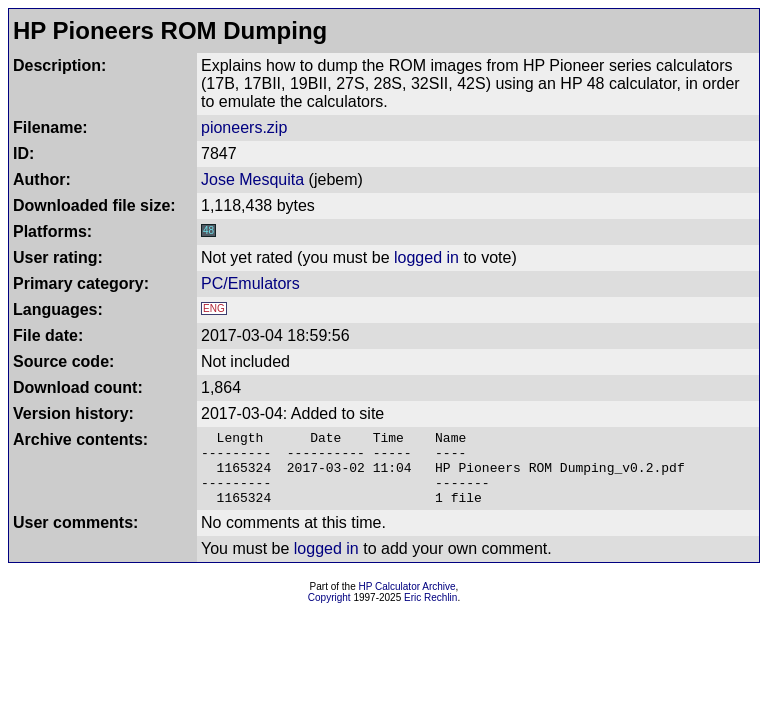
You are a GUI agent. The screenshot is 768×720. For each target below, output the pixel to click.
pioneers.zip (244, 127)
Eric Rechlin (430, 612)
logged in (426, 257)
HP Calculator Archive (407, 601)
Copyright (329, 612)
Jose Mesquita (252, 179)
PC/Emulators (250, 283)
